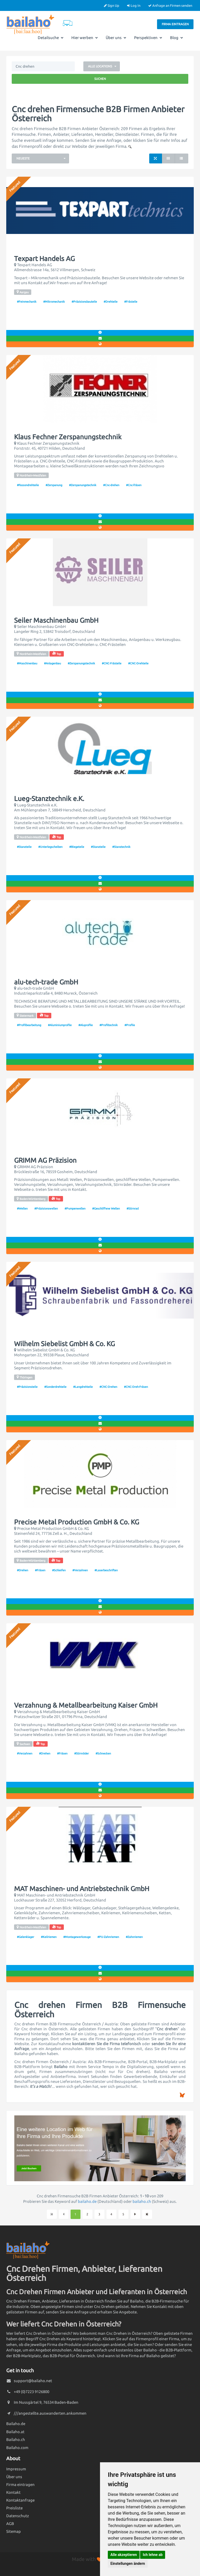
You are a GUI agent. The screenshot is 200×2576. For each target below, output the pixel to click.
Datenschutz (17, 2516)
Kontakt (13, 2492)
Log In (133, 5)
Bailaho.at (15, 2431)
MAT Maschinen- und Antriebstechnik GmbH (81, 1888)
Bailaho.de (15, 2423)
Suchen (100, 78)
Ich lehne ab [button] (152, 2555)
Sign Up (111, 5)
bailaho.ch (142, 2201)
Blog (176, 37)
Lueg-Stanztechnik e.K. (49, 798)
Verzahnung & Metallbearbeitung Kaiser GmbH (86, 1705)
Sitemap (13, 2531)
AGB (10, 2523)
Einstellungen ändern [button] (127, 2563)
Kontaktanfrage (20, 2500)
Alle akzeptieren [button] (123, 2555)
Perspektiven (148, 37)
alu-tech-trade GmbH (46, 982)
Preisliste (14, 2508)
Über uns (116, 37)
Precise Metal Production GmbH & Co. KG (76, 1522)
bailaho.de (87, 2201)
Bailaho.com (17, 2447)
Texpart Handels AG (44, 258)
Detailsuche (51, 37)
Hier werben (84, 37)
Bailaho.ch (15, 2439)
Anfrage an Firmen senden (170, 5)
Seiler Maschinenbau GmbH (56, 620)
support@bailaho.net (33, 2380)
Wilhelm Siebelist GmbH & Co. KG (64, 1343)
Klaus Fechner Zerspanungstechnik (68, 437)
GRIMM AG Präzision (45, 1160)
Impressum (16, 2469)
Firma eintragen (175, 24)
